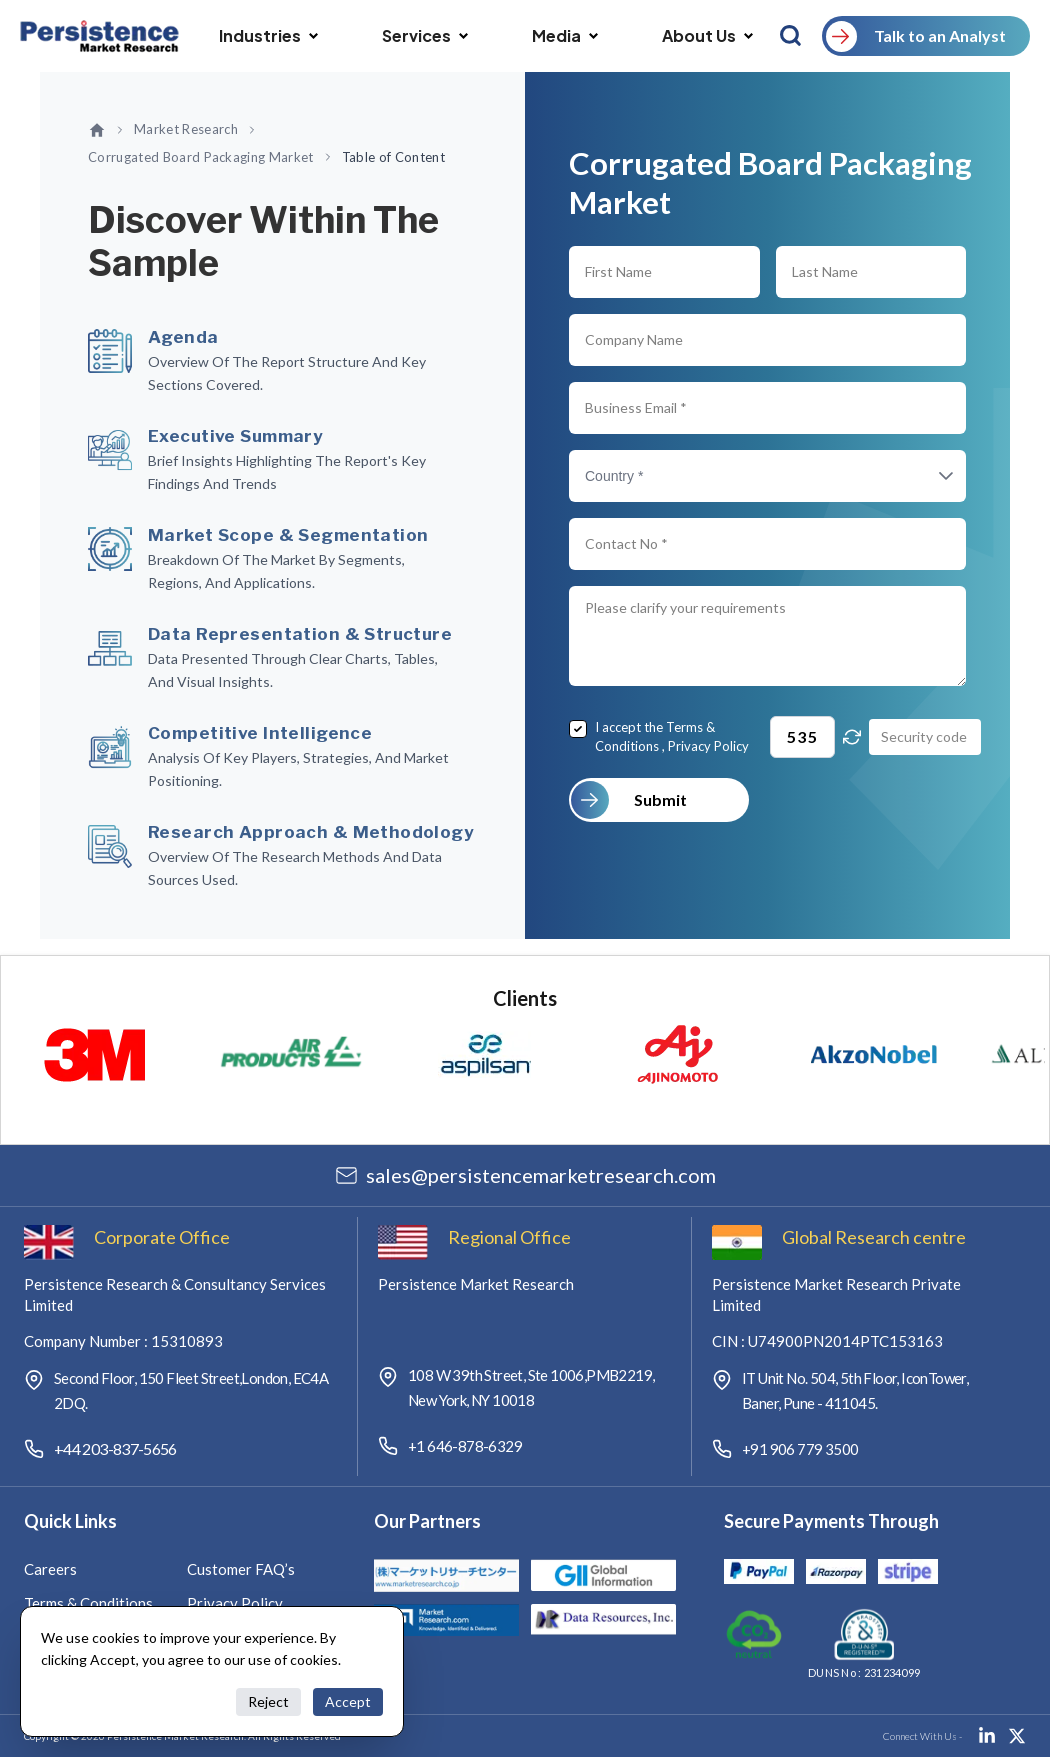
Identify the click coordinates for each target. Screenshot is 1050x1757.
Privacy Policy (708, 746)
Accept (348, 1701)
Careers (50, 1569)
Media (565, 35)
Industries (268, 35)
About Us (707, 35)
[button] (926, 476)
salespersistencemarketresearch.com (541, 1175)
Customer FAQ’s (241, 1569)
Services (425, 35)
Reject (268, 1701)
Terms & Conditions (88, 1603)
